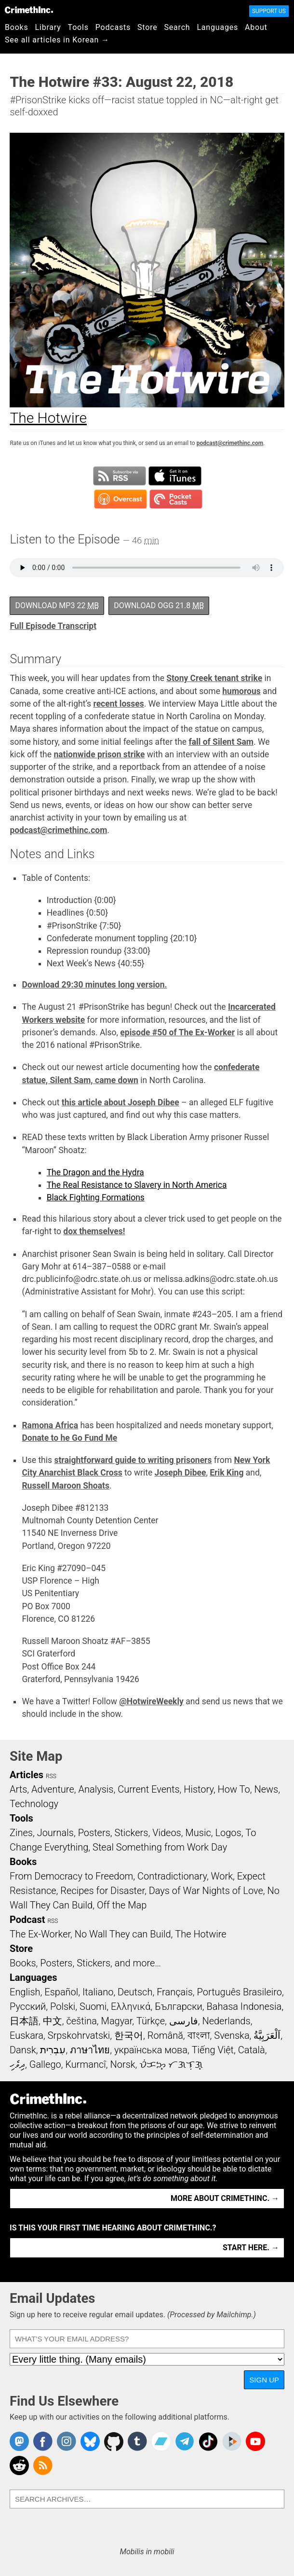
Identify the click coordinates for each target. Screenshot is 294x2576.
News (266, 1789)
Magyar (117, 2021)
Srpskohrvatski (79, 2035)
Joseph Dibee (180, 1472)
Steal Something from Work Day (160, 1847)
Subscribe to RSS (119, 476)
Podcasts (113, 27)
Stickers (131, 1832)
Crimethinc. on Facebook (43, 2441)
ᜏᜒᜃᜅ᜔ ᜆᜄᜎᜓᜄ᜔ (171, 2064)
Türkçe (150, 2021)
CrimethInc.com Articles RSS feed (43, 2465)
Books (16, 27)
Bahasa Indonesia (243, 2006)
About (256, 27)
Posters (94, 1832)
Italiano (97, 1992)
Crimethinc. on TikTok (208, 2441)
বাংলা (198, 2035)
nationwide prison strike (99, 754)
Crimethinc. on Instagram (66, 2441)
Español (61, 1992)
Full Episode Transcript (53, 626)
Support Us (269, 11)
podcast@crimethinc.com (230, 443)
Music (198, 1832)
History (199, 1789)
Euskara (26, 2035)
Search (177, 27)
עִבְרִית (53, 2050)
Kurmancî (85, 2064)
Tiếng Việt (213, 2050)
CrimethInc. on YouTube (255, 2441)
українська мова (150, 2050)
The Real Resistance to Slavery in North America (137, 1185)
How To (234, 1789)
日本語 (24, 2021)
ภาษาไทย (90, 2050)
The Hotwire (200, 1934)
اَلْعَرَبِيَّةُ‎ (267, 2035)
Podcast (27, 1919)
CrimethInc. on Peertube (231, 2441)
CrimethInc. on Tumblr (137, 2441)
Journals (55, 1832)
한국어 (128, 2035)
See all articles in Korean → (57, 39)
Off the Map (122, 1905)
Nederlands (226, 2021)
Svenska (231, 2035)
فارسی (183, 2021)
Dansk (23, 2050)
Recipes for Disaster (102, 1890)
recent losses (118, 704)
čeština (81, 2021)
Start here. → (251, 2247)
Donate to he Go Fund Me (69, 1438)
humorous (241, 691)
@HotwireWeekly (151, 1701)
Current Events (148, 1789)
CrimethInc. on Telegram (184, 2441)
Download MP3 (57, 605)
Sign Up (264, 2380)
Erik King (226, 1472)
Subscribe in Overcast (120, 499)
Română (165, 2035)
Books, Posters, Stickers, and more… (85, 1963)
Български (178, 2006)
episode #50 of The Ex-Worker (177, 1032)
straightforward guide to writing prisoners (133, 1460)
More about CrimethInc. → (225, 2198)
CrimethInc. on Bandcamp (161, 2441)
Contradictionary (172, 1876)
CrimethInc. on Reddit (19, 2465)
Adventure (52, 1789)
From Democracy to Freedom (71, 1876)
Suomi (93, 2006)
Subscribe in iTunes (174, 476)
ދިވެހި (17, 2064)
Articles (26, 1775)
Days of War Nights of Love (206, 1890)
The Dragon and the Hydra (95, 1172)
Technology (34, 1804)
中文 (52, 2021)
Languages (217, 27)
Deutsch (135, 1992)
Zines (21, 1832)
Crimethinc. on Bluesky (90, 2441)
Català (251, 2050)
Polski (62, 2006)
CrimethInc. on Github (113, 2441)
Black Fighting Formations (96, 1197)
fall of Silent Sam (221, 742)
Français (175, 1992)
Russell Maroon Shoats (65, 1485)
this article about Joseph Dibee (120, 1102)
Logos (228, 1832)
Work (222, 1876)
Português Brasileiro (239, 1992)
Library (48, 27)
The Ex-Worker (40, 1934)
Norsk (122, 2064)
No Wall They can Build (123, 1934)
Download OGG (159, 605)
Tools (78, 27)
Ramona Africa (50, 1425)
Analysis (95, 1789)
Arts (18, 1789)
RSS (51, 1776)
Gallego (45, 2064)
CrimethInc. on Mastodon (19, 2441)
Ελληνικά (130, 2006)
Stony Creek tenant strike (214, 678)
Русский (28, 2006)
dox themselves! (94, 1231)
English (25, 1992)
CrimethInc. (29, 9)
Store (147, 27)
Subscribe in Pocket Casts (175, 499)
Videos (166, 1832)
